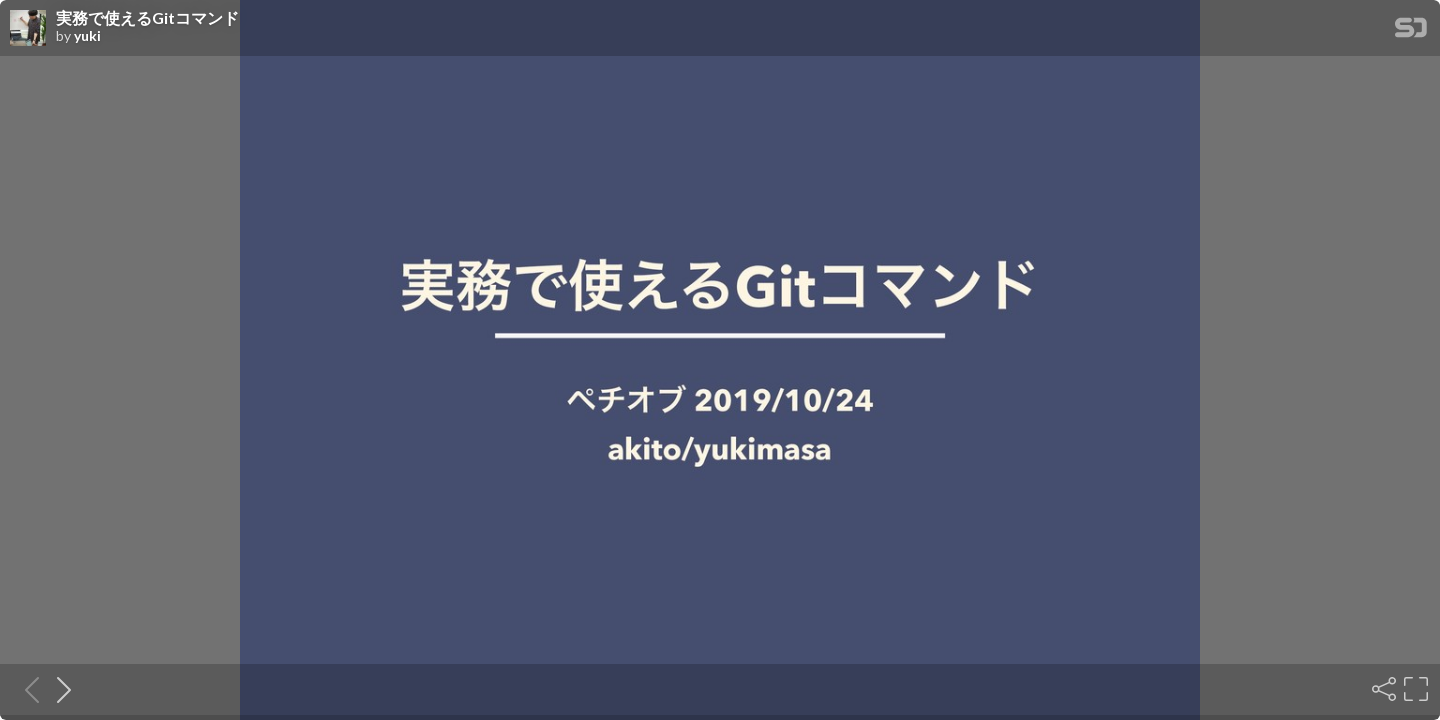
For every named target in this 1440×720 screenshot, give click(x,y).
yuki (87, 36)
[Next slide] (58, 689)
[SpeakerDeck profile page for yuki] (28, 29)
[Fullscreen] (1414, 689)
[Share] (1382, 689)
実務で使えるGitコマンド (147, 18)
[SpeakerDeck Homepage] (1411, 31)
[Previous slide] (26, 689)
